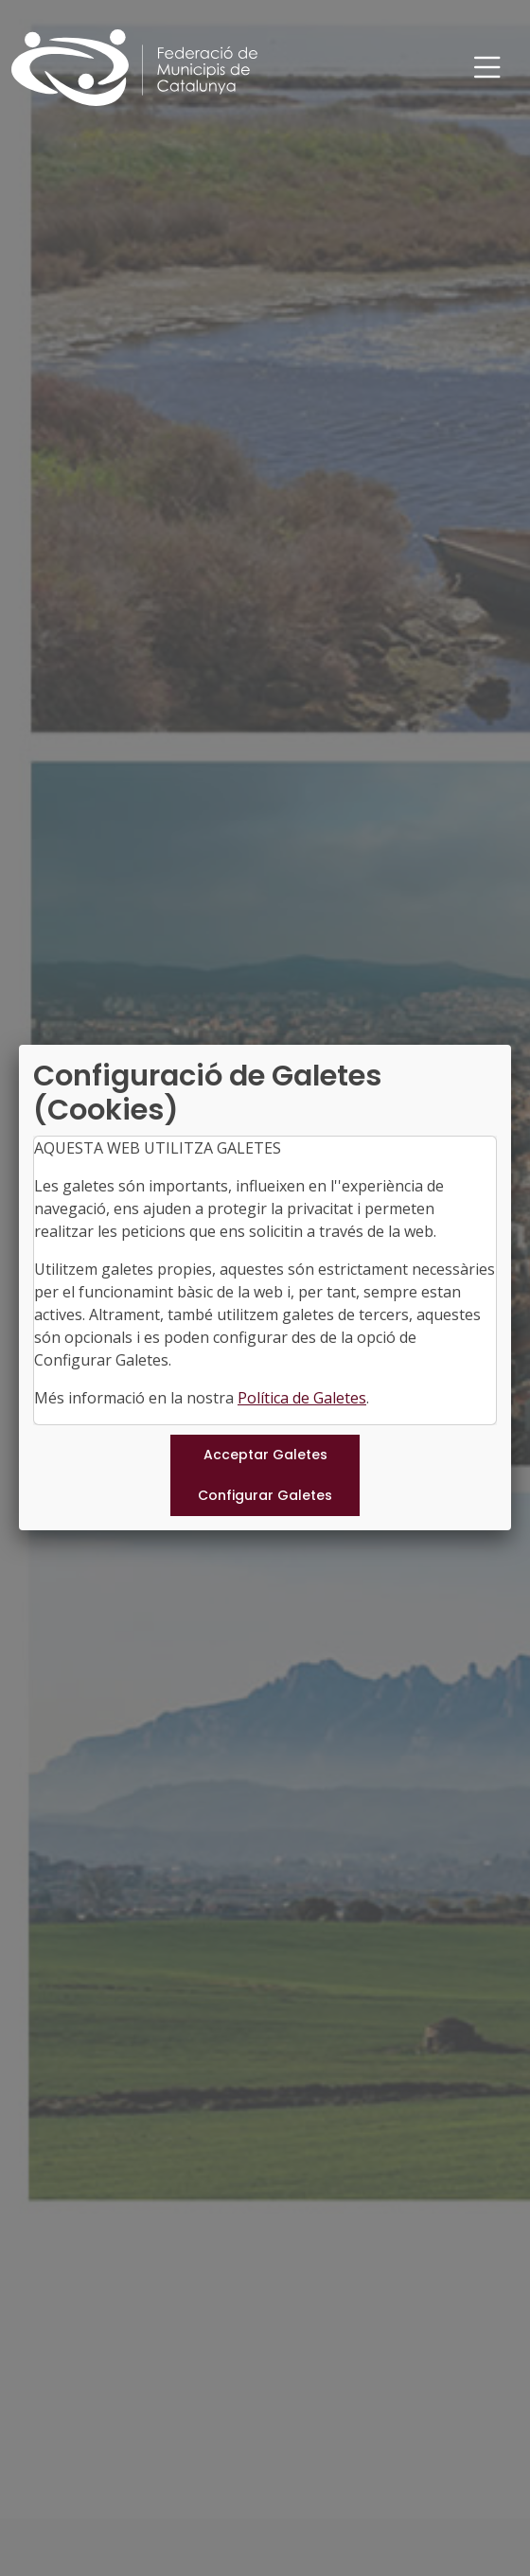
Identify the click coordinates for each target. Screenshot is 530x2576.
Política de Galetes (302, 1397)
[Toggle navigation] (487, 68)
